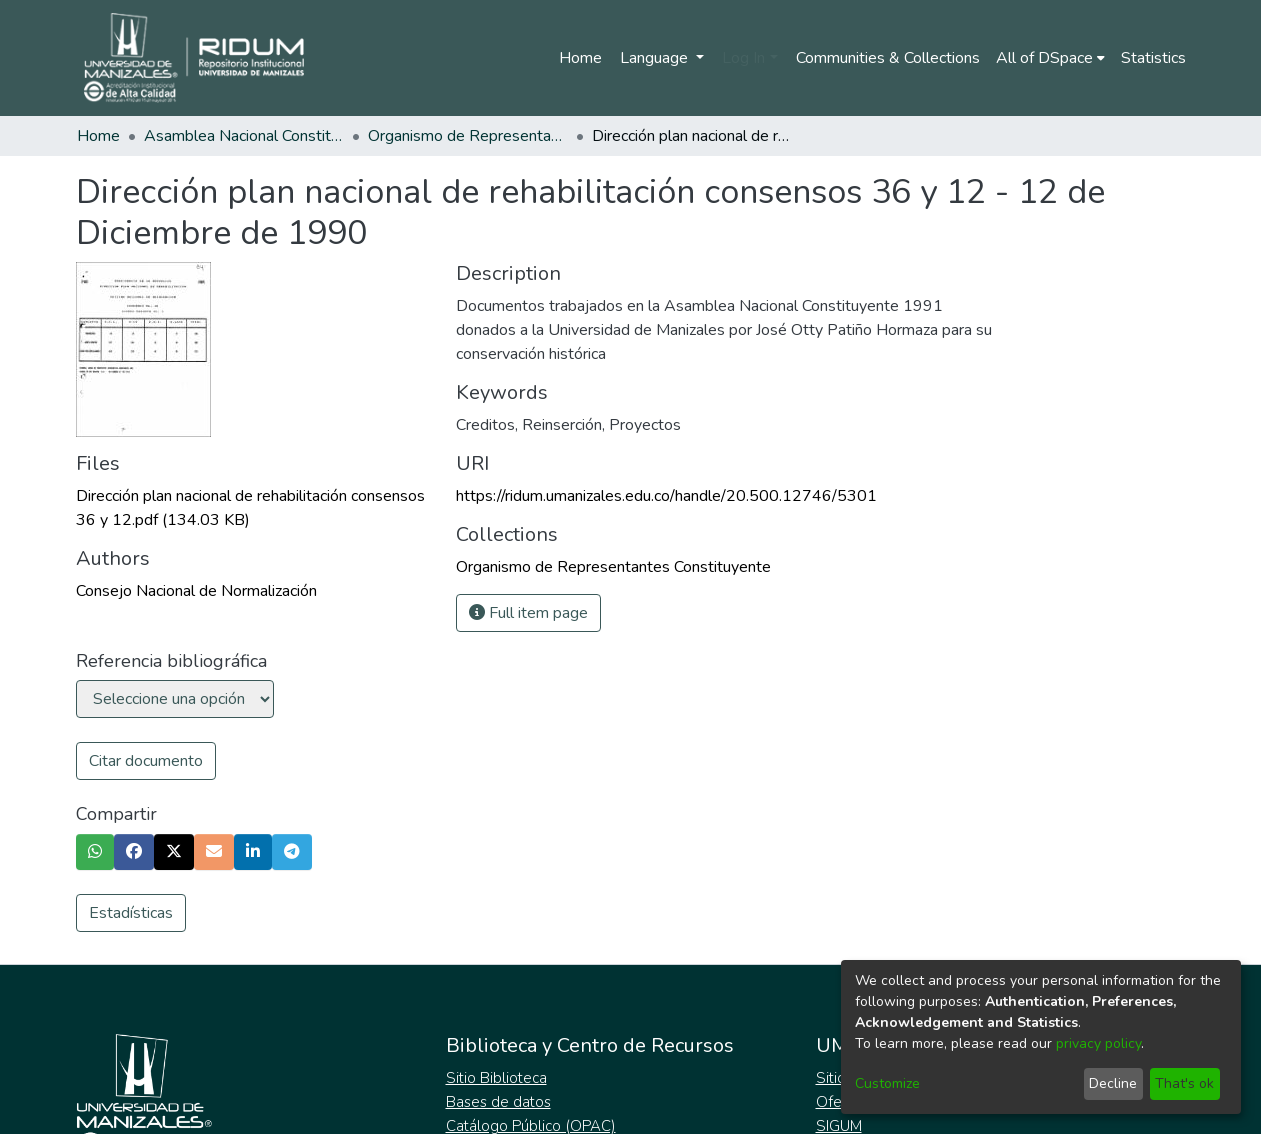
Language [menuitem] (656, 58)
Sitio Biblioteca (496, 1078)
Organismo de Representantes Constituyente (468, 136)
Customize (887, 1083)
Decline (1113, 1083)
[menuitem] (1050, 58)
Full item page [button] (528, 613)
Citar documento (146, 761)
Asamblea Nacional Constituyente (244, 136)
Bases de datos (498, 1102)
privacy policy (1098, 1043)
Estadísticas (131, 913)
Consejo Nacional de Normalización (196, 591)
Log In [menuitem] (743, 58)
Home (580, 58)
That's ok (1184, 1083)
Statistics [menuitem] (1153, 58)
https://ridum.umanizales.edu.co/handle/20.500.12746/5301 (666, 496)
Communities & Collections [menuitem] (888, 58)
